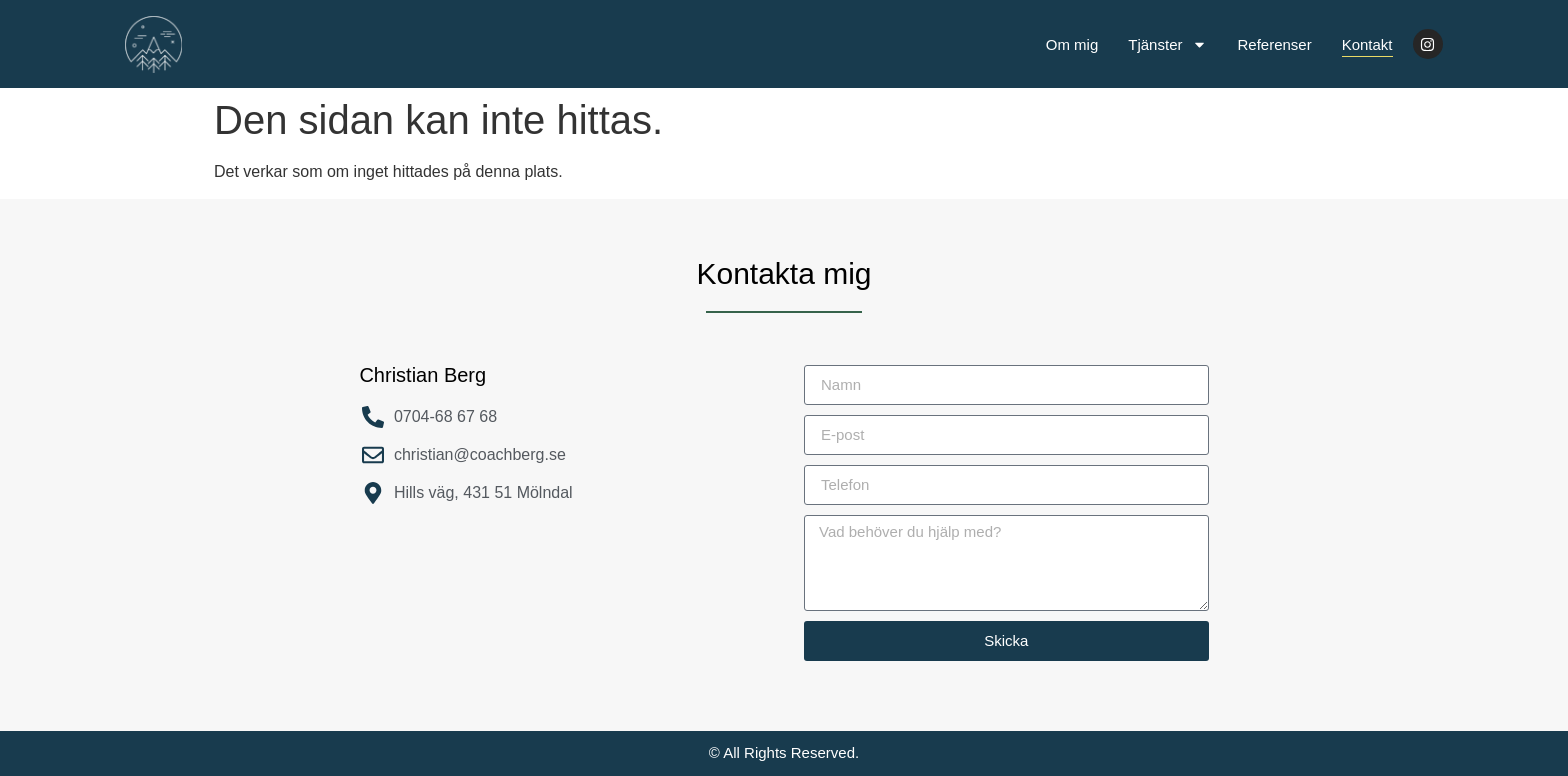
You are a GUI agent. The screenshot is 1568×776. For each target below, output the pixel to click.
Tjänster (1167, 44)
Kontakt (1367, 44)
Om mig (1072, 44)
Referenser (1274, 44)
